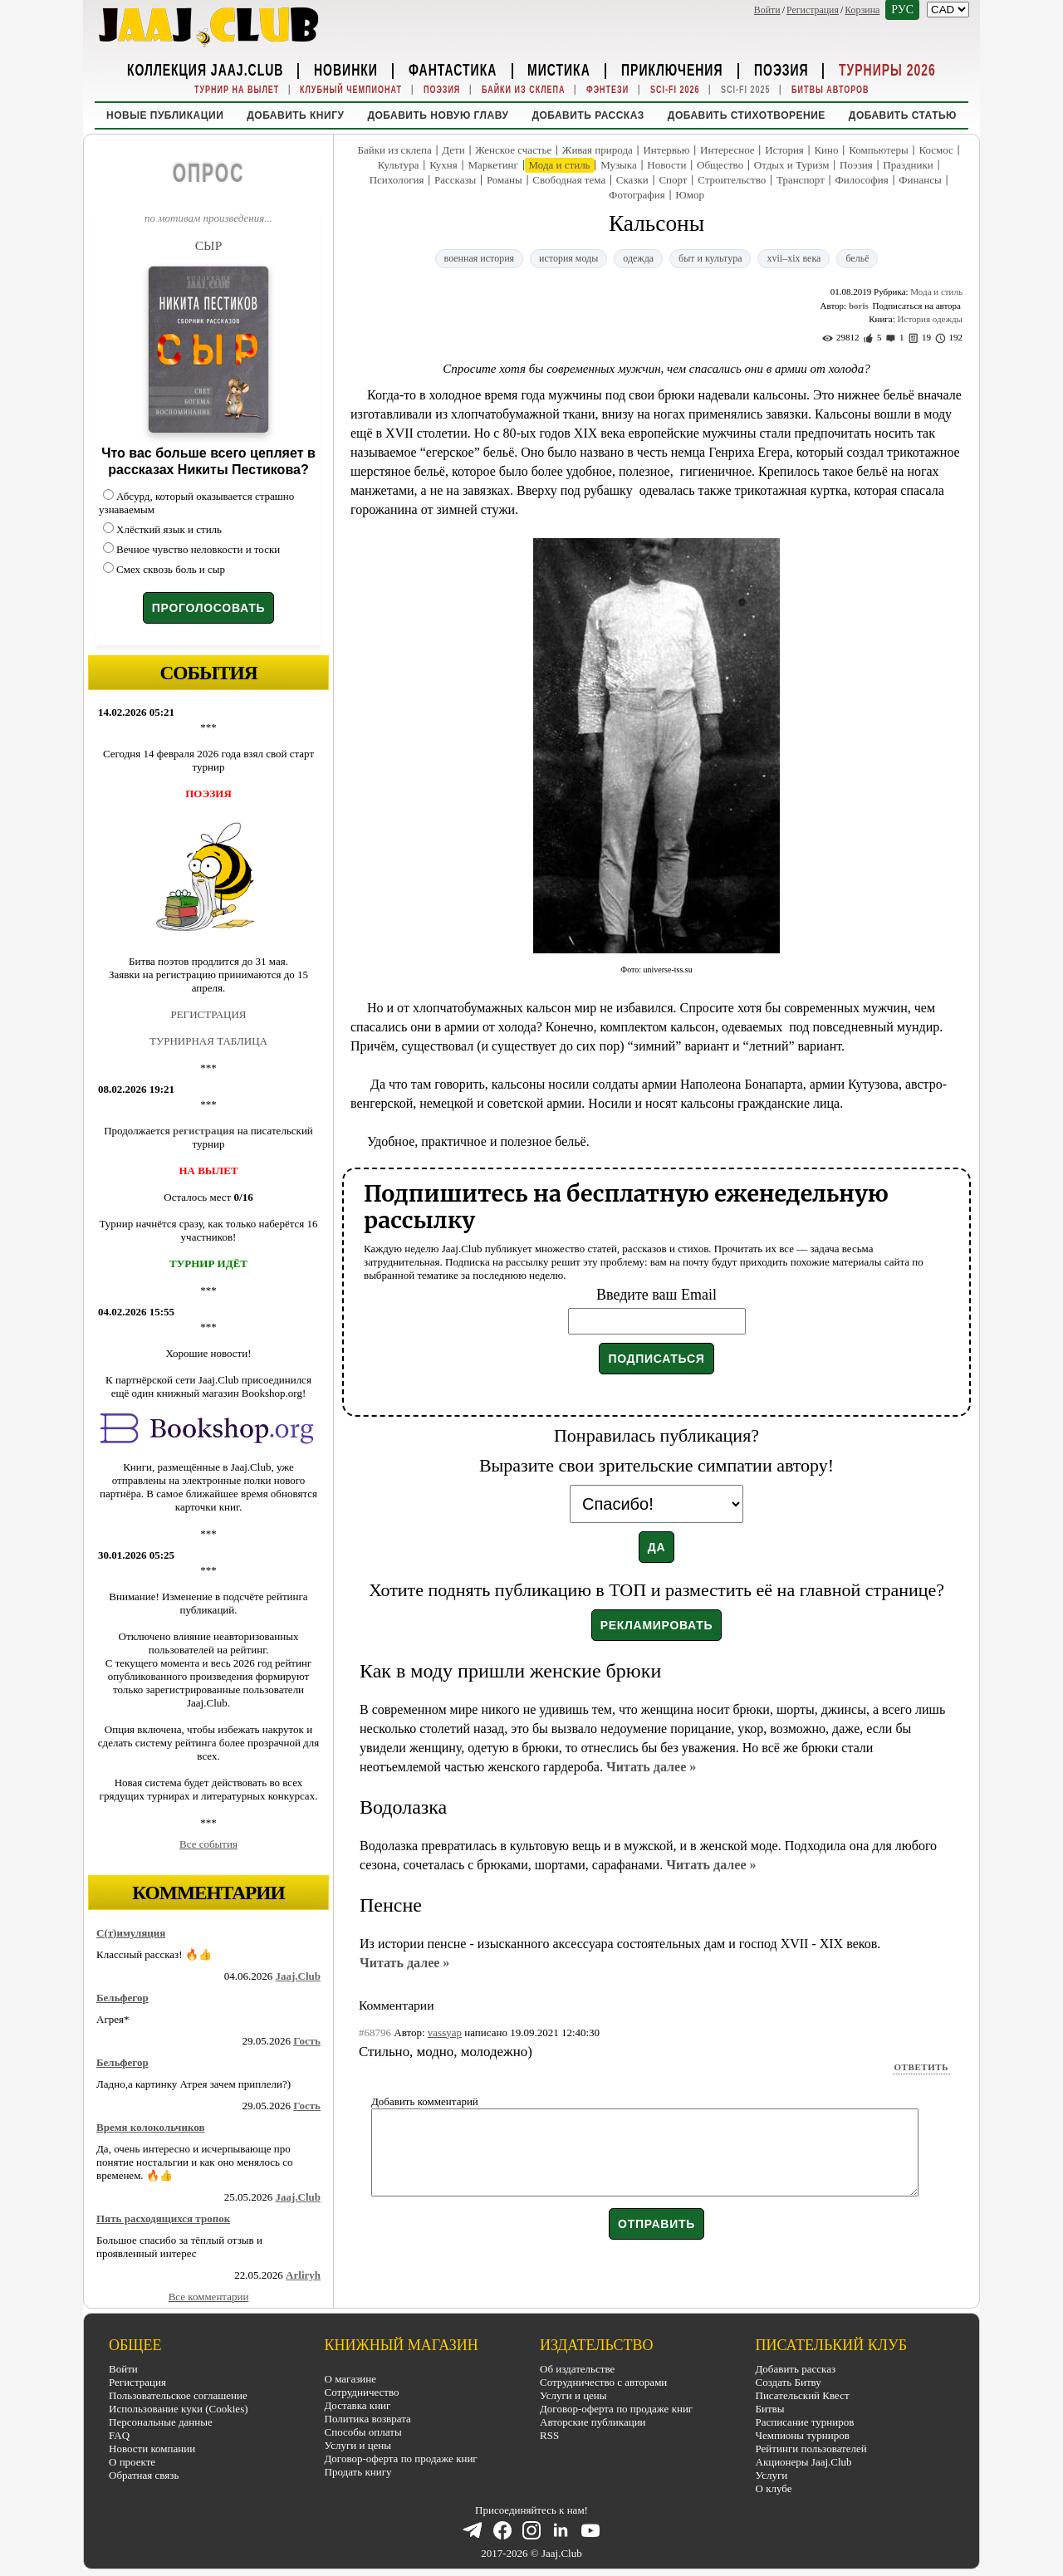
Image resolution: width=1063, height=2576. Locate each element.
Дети (453, 150)
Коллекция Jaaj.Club (205, 69)
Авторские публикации (593, 2422)
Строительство (732, 180)
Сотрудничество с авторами (603, 2382)
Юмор (689, 195)
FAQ (119, 2435)
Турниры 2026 (887, 69)
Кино (826, 150)
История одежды (930, 319)
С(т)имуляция (130, 1933)
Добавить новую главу (437, 115)
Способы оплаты (363, 2432)
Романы (504, 180)
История (784, 150)
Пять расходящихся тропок (163, 2218)
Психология (397, 180)
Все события (208, 1844)
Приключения (672, 69)
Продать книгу (358, 2472)
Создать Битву (788, 2382)
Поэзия (781, 69)
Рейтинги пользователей (811, 2448)
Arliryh (303, 2275)
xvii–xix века (794, 258)
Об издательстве (577, 2369)
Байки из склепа (523, 89)
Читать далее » (651, 1767)
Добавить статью (903, 115)
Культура (398, 165)
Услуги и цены (358, 2445)
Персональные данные (161, 2422)
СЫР (209, 245)
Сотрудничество (362, 2392)
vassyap (445, 2032)
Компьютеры (879, 150)
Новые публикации (164, 115)
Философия (861, 180)
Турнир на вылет (236, 89)
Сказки (632, 180)
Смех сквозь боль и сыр (170, 569)
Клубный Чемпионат (351, 89)
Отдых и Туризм (792, 165)
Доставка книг (358, 2405)
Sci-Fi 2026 (675, 89)
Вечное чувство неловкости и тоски (198, 549)
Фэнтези (607, 89)
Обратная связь (144, 2475)
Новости (666, 165)
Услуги (772, 2475)
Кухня (443, 165)
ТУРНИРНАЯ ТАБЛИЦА (208, 1041)
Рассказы (455, 180)
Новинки (346, 69)
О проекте (132, 2462)
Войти (767, 10)
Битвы (770, 2408)
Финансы (920, 180)
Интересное (727, 150)
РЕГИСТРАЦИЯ (208, 1014)
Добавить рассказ (588, 115)
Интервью (666, 150)
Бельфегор (122, 1997)
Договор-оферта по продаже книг (401, 2458)
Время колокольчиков (150, 2127)
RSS (549, 2435)
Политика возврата (368, 2418)
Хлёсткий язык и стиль (169, 529)
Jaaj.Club (298, 1976)
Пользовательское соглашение (178, 2395)
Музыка (618, 165)
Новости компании (152, 2448)
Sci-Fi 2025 (746, 89)
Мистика (558, 69)
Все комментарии (209, 2296)
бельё (857, 258)
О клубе (774, 2488)
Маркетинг (493, 165)
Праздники (908, 165)
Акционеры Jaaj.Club (804, 2462)
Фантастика (453, 69)
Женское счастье (513, 150)
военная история (479, 258)
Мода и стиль (559, 165)
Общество (720, 165)
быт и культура (710, 258)
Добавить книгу (295, 115)
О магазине (350, 2379)
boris (859, 306)
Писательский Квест (803, 2395)
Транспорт (800, 180)
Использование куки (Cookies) (178, 2408)
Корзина (862, 10)
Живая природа (597, 150)
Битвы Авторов (830, 89)
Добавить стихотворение (746, 115)
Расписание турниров (805, 2422)
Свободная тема (568, 180)
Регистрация (812, 10)
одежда (638, 258)
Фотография (637, 195)
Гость (307, 2041)
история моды (568, 258)
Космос (935, 150)
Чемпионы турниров (803, 2435)
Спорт (673, 180)
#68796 (375, 2032)
